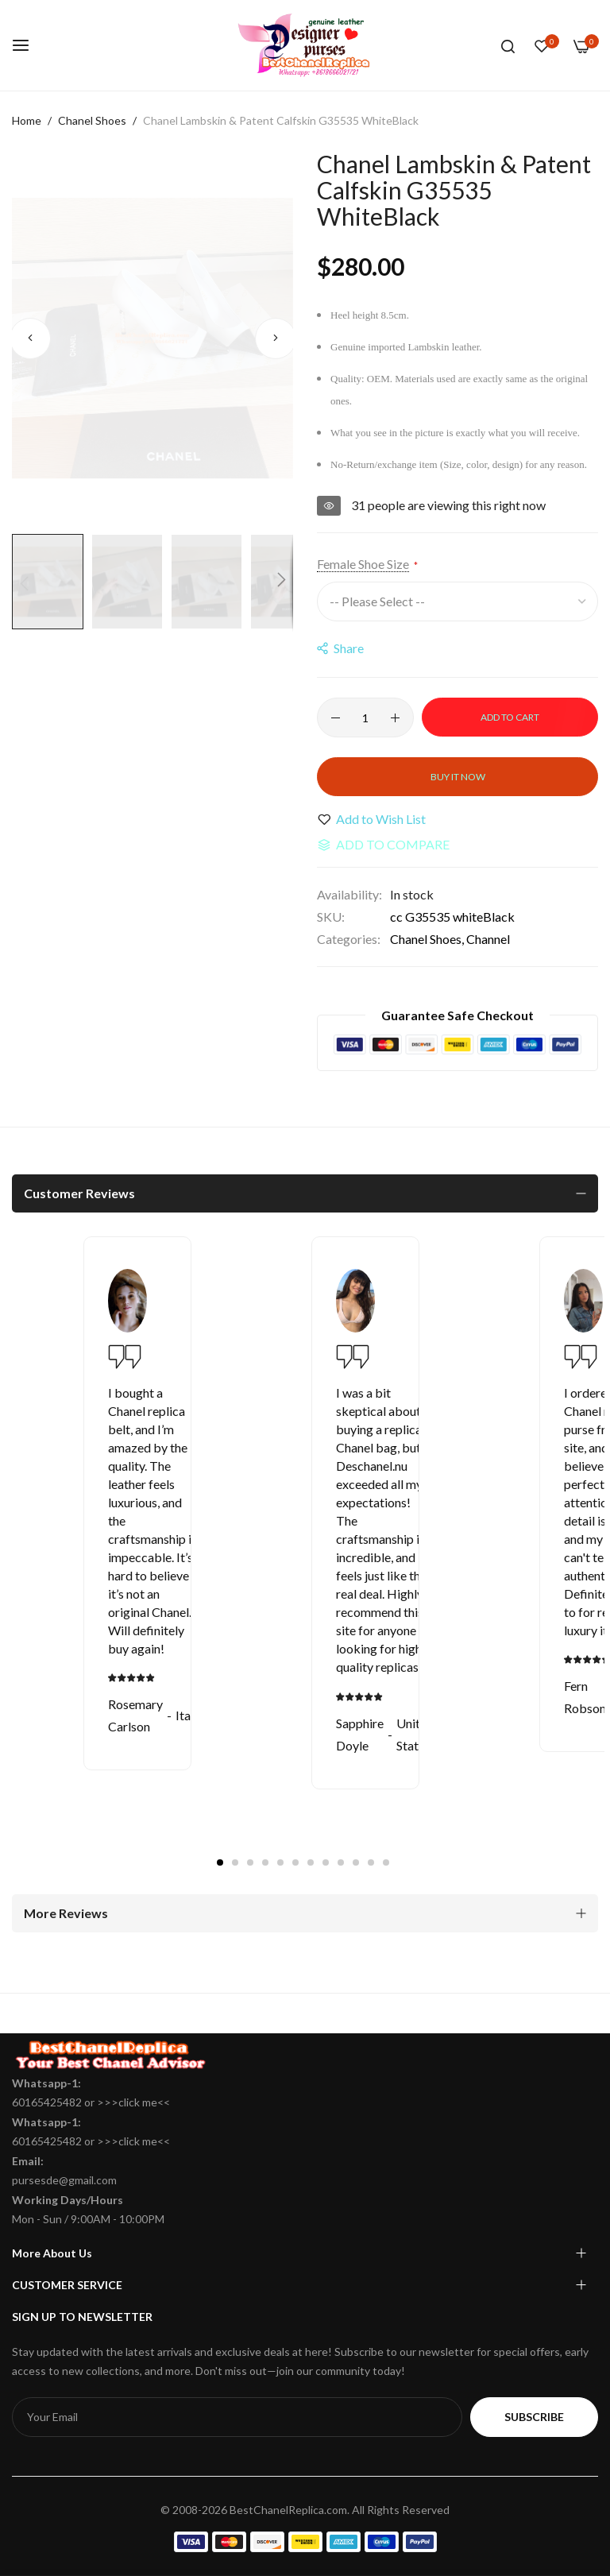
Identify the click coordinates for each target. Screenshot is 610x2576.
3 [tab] (250, 1862)
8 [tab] (325, 1862)
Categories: (348, 938)
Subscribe (534, 2416)
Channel (488, 938)
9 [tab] (341, 1862)
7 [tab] (310, 1862)
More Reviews (66, 1912)
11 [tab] (371, 1862)
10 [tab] (356, 1862)
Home (26, 120)
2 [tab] (235, 1862)
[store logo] (305, 45)
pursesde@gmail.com (64, 2180)
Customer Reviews (79, 1193)
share (340, 648)
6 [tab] (295, 1862)
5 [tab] (280, 1862)
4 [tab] (265, 1862)
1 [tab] (220, 1862)
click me (137, 2102)
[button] (30, 338)
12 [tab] (386, 1862)
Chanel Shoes (92, 120)
